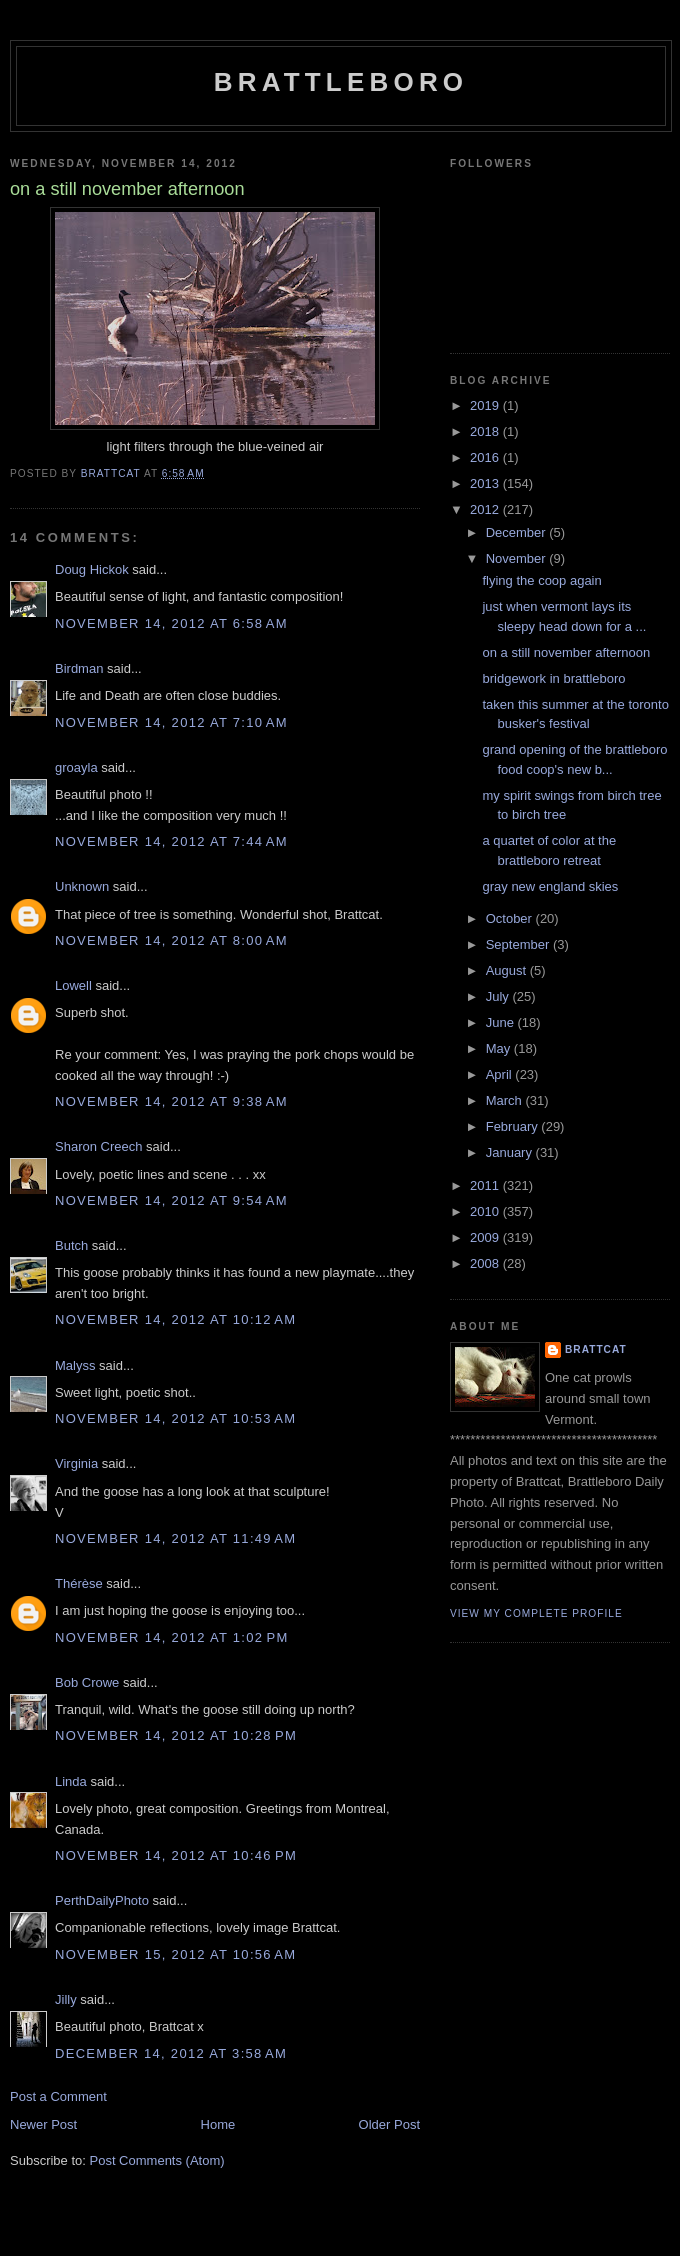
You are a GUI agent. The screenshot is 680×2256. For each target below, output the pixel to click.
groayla (76, 767)
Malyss (75, 1365)
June (502, 1022)
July (499, 996)
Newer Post (43, 2124)
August (508, 970)
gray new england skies (550, 886)
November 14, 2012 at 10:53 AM (175, 1418)
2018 (486, 431)
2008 (486, 1263)
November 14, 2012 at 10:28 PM (176, 1735)
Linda (71, 1781)
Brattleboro (341, 82)
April (501, 1074)
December (518, 532)
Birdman (79, 668)
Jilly (66, 1999)
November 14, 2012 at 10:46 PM (176, 1855)
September (519, 944)
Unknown (82, 886)
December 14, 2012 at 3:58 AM (171, 2053)
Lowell (73, 985)
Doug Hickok (92, 569)
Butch (71, 1245)
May (500, 1048)
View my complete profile (536, 1613)
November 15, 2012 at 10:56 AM (175, 1954)
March (506, 1100)
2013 (486, 483)
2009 (486, 1237)
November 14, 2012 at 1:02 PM (172, 1637)
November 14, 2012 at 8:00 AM (171, 940)
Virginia (76, 1463)
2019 (486, 405)
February (514, 1126)
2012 (486, 509)
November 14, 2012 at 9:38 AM (171, 1101)
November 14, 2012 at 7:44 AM (171, 841)
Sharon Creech (98, 1146)
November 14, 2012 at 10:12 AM (175, 1319)
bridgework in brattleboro (553, 678)
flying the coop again (541, 580)
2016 (486, 457)
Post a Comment (58, 2096)
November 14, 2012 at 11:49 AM (175, 1538)
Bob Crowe (87, 1682)
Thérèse (79, 1583)
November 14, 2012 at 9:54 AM (171, 1200)
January (511, 1152)
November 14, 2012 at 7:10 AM (171, 722)
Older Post (389, 2124)
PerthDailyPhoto (102, 1900)
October (511, 918)
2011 (486, 1185)
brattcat (596, 1349)
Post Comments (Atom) (157, 2160)
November (518, 558)
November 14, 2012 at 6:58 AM (171, 623)
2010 (486, 1211)
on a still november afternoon (566, 652)
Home (218, 2124)
